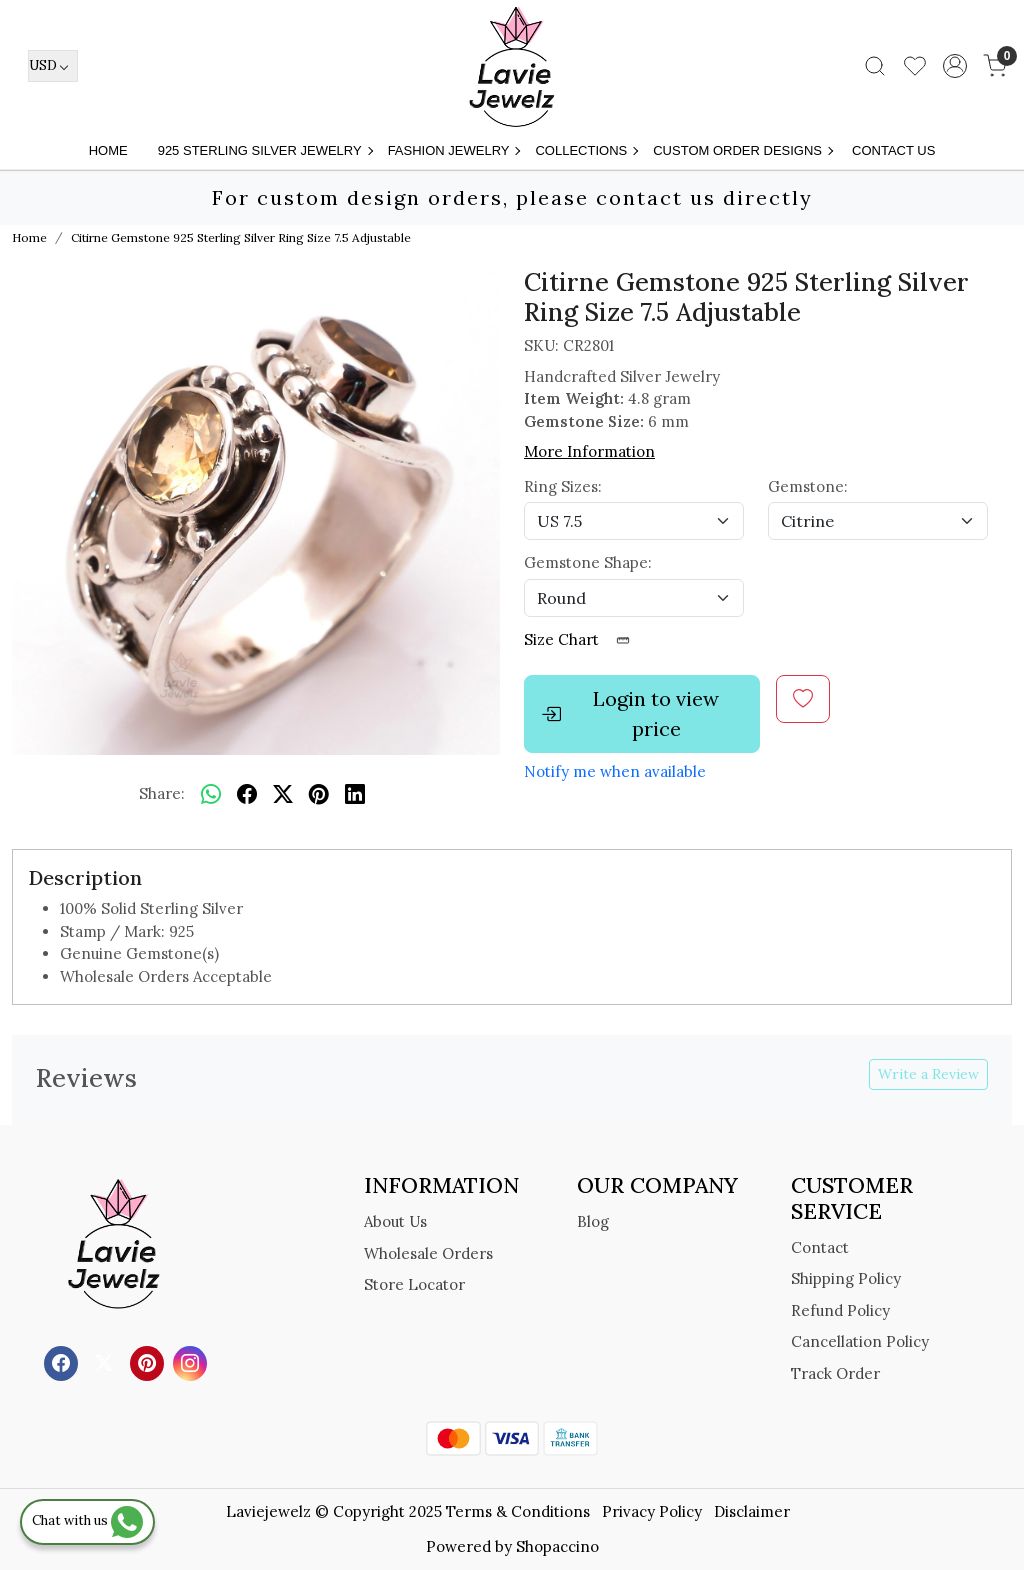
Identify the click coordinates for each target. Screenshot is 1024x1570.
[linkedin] (355, 794)
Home (108, 150)
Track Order (835, 1373)
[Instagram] (192, 1362)
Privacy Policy (652, 1511)
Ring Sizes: (563, 486)
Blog (593, 1221)
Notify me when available (615, 771)
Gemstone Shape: (588, 562)
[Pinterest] (149, 1362)
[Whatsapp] (211, 794)
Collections (586, 150)
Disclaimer (752, 1511)
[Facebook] (63, 1362)
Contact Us (893, 150)
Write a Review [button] (928, 1074)
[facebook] (247, 794)
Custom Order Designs (742, 150)
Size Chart (583, 639)
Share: (162, 793)
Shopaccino (557, 1546)
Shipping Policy (846, 1278)
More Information (589, 451)
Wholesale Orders (428, 1253)
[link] (875, 66)
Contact (820, 1247)
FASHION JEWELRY (454, 150)
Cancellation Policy (860, 1341)
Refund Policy (840, 1310)
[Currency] (53, 66)
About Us (395, 1221)
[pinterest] (319, 794)
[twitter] (283, 794)
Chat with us (87, 1520)
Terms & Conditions (518, 1511)
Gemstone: (808, 486)
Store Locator (414, 1284)
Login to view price (630, 713)
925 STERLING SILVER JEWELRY (265, 150)
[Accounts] (955, 66)
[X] (106, 1362)
